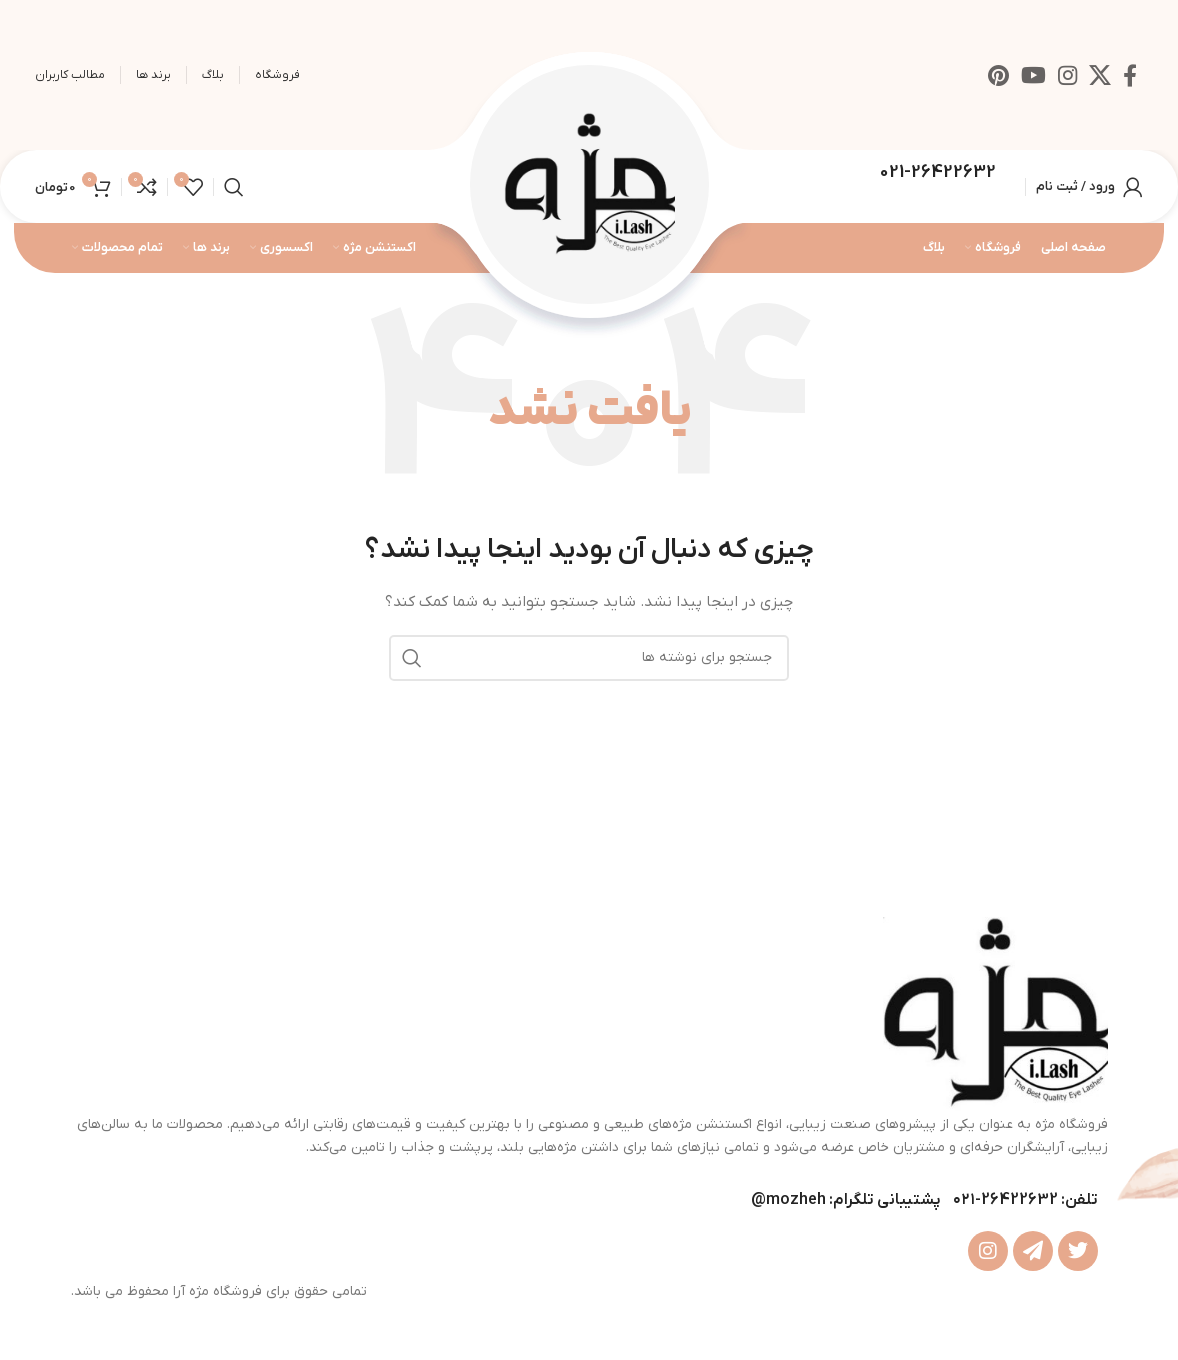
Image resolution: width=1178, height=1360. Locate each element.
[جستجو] (234, 187)
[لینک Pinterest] (998, 75)
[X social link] (1100, 75)
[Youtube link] (1033, 75)
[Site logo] (589, 185)
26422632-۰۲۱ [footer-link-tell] (1005, 1200)
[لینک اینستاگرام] (1067, 75)
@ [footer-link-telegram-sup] (758, 1200)
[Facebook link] (1130, 75)
